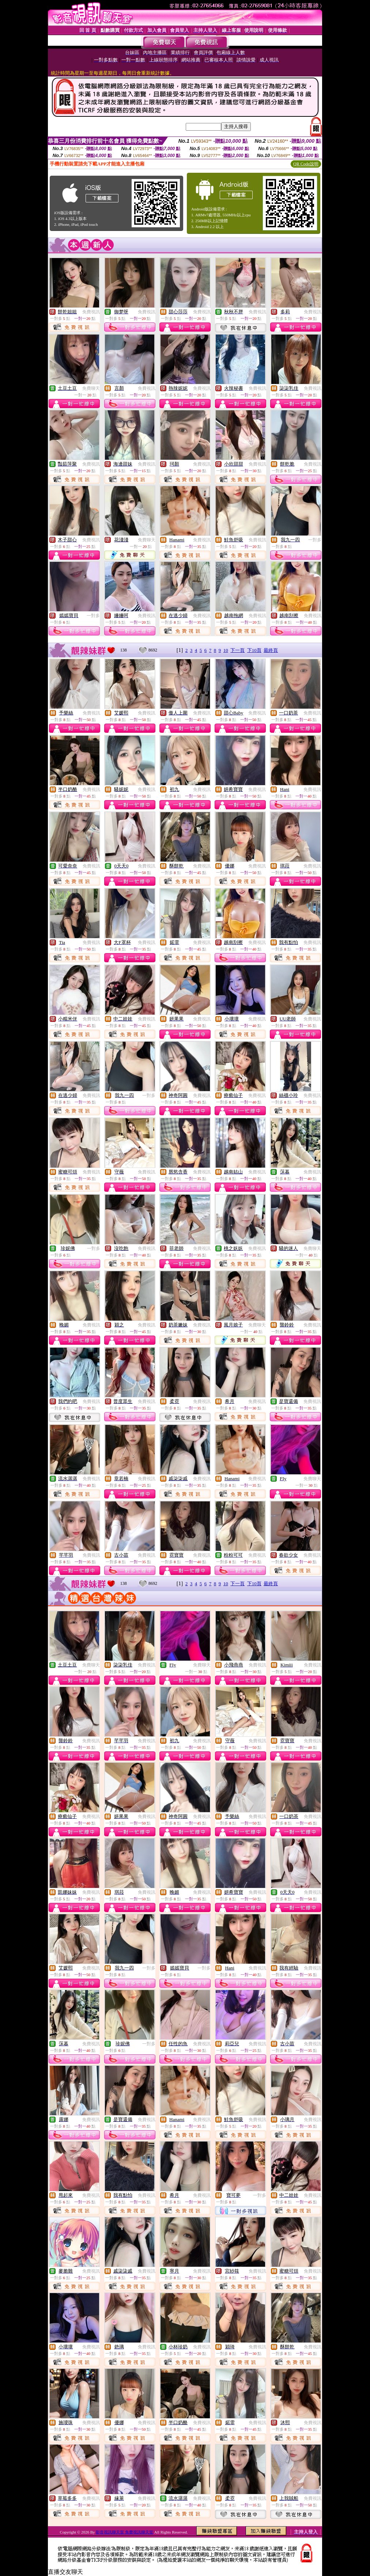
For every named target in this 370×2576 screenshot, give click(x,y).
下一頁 (237, 650)
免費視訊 (91, 311)
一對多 (314, 539)
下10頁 (254, 650)
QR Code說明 (305, 164)
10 (225, 650)
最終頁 (271, 650)
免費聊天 (91, 388)
